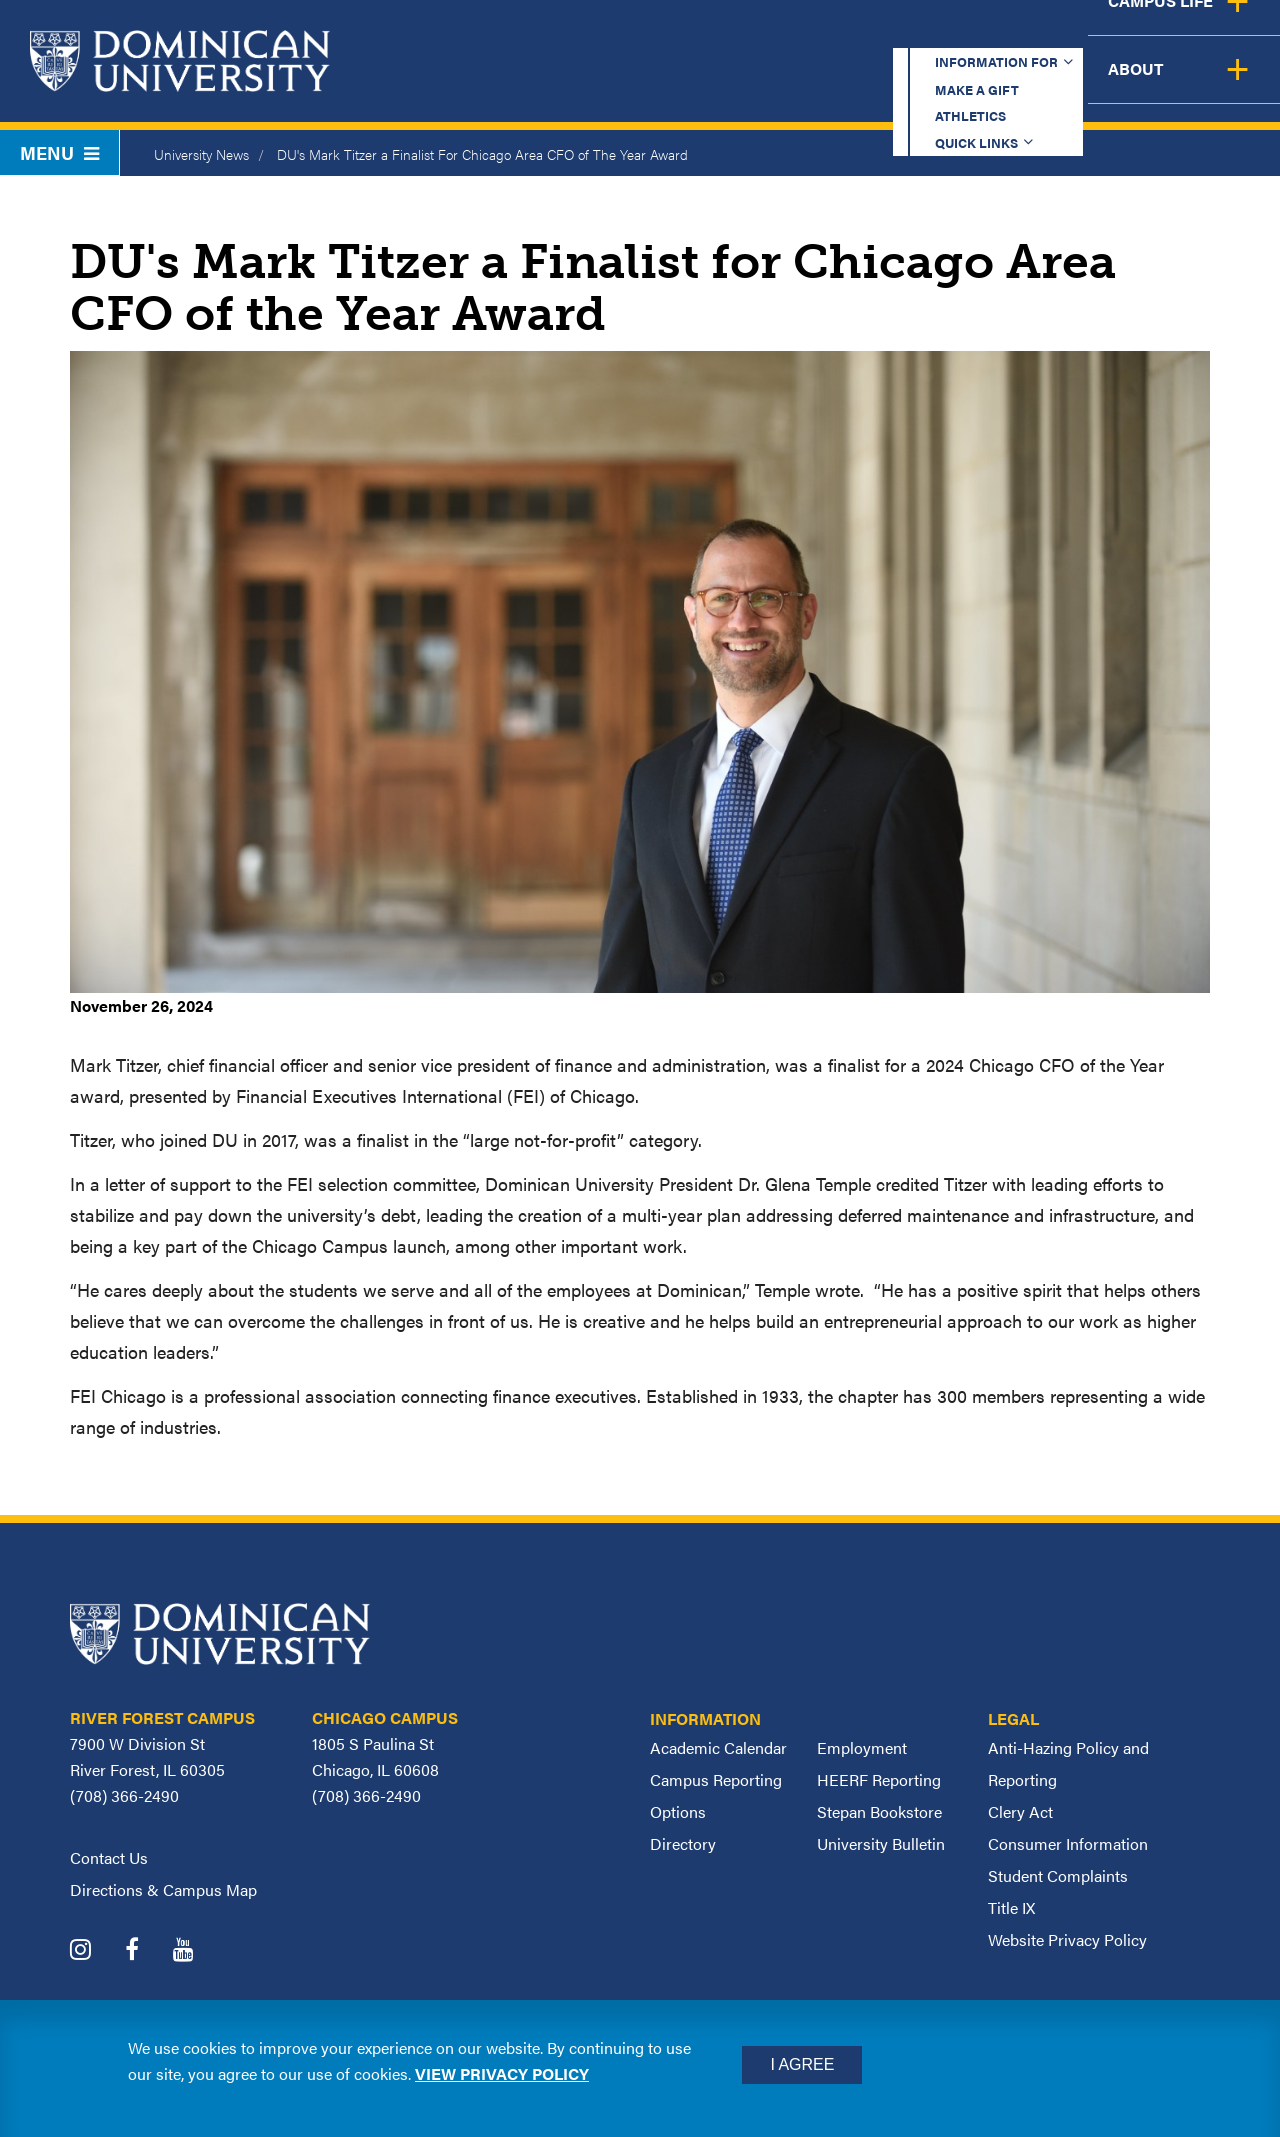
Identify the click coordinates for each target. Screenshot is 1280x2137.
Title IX (1011, 1907)
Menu (59, 152)
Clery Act (1020, 1811)
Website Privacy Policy (1067, 1939)
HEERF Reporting (879, 1779)
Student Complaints (1058, 1875)
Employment (862, 1747)
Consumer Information (1068, 1843)
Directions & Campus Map (163, 1889)
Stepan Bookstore (879, 1811)
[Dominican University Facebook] (147, 1951)
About (1222, 84)
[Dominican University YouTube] (198, 1951)
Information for (543, 34)
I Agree (802, 2064)
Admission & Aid (688, 84)
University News (201, 154)
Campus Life (1082, 84)
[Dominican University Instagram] (95, 1951)
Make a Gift (722, 34)
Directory (683, 1843)
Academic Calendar (718, 1747)
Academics (510, 84)
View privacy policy (502, 2073)
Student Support (894, 84)
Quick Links (996, 34)
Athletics (859, 34)
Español (1146, 34)
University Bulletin (881, 1843)
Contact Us (109, 1857)
